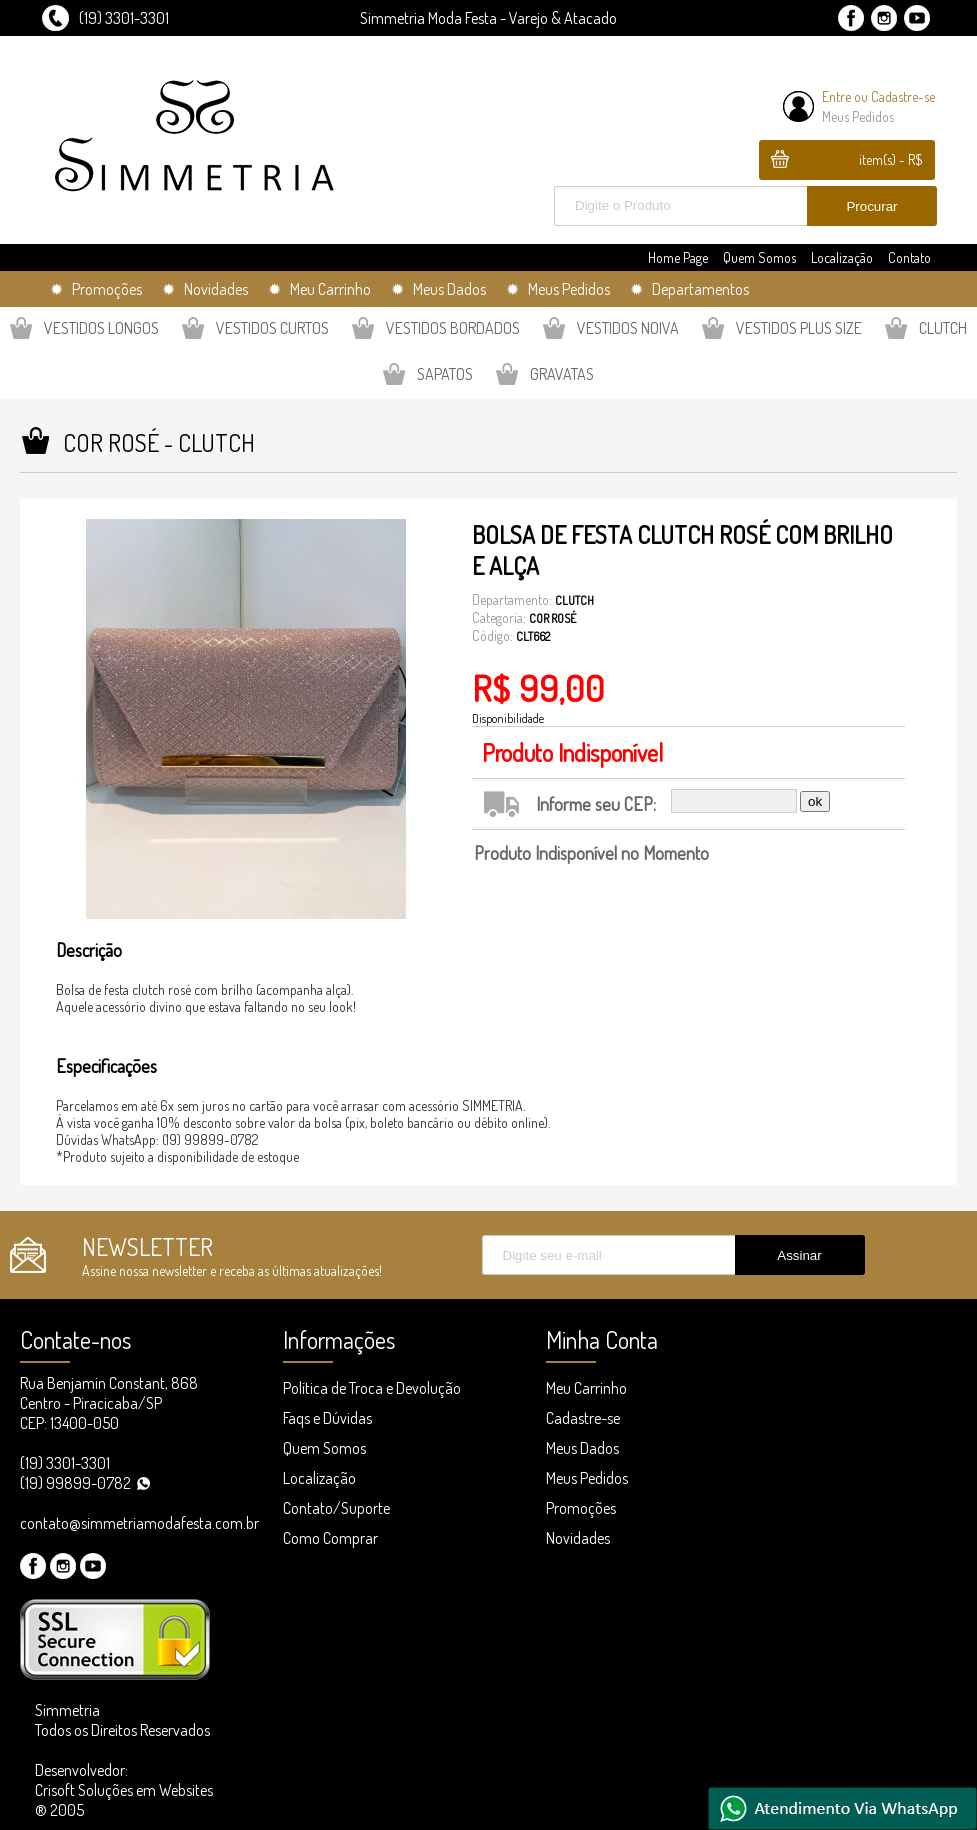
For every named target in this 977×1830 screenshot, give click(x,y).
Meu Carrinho (586, 1388)
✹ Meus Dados (438, 289)
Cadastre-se (903, 96)
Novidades (578, 1538)
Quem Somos (759, 257)
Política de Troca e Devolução (372, 1388)
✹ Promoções (96, 289)
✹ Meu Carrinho (319, 289)
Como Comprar (330, 1538)
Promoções (581, 1508)
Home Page (678, 257)
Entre (836, 96)
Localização (842, 257)
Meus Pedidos (858, 116)
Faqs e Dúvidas (327, 1418)
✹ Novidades (205, 289)
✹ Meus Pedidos (558, 289)
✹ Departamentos (689, 289)
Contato (909, 257)
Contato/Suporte (336, 1508)
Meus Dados (582, 1448)
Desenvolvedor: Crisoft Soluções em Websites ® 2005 (124, 1790)
